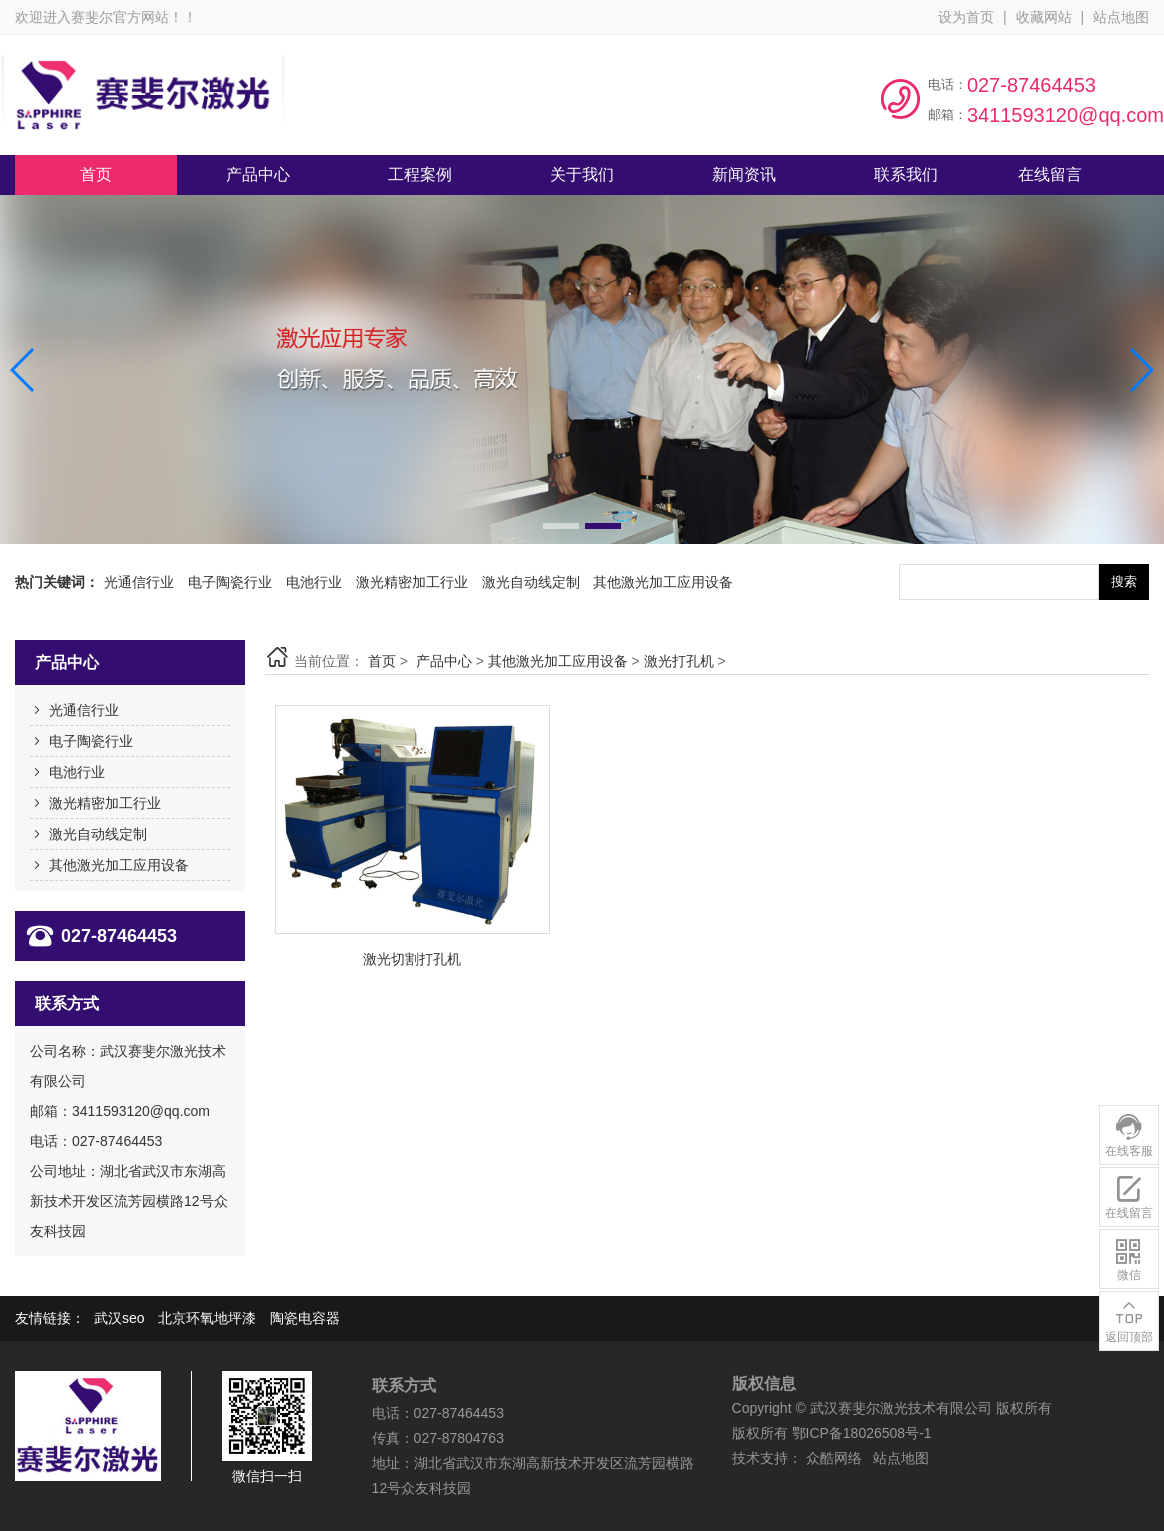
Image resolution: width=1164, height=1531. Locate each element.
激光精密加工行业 (412, 582)
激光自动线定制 (531, 582)
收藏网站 (1044, 17)
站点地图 (1121, 17)
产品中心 (444, 661)
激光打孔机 (679, 661)
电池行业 (314, 582)
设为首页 (966, 17)
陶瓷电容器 (305, 1318)
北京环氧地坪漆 (207, 1318)
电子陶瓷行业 (230, 582)
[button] (561, 526)
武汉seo (119, 1318)
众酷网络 (834, 1458)
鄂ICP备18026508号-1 (862, 1433)
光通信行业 (139, 582)
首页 (382, 661)
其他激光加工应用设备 (663, 582)
